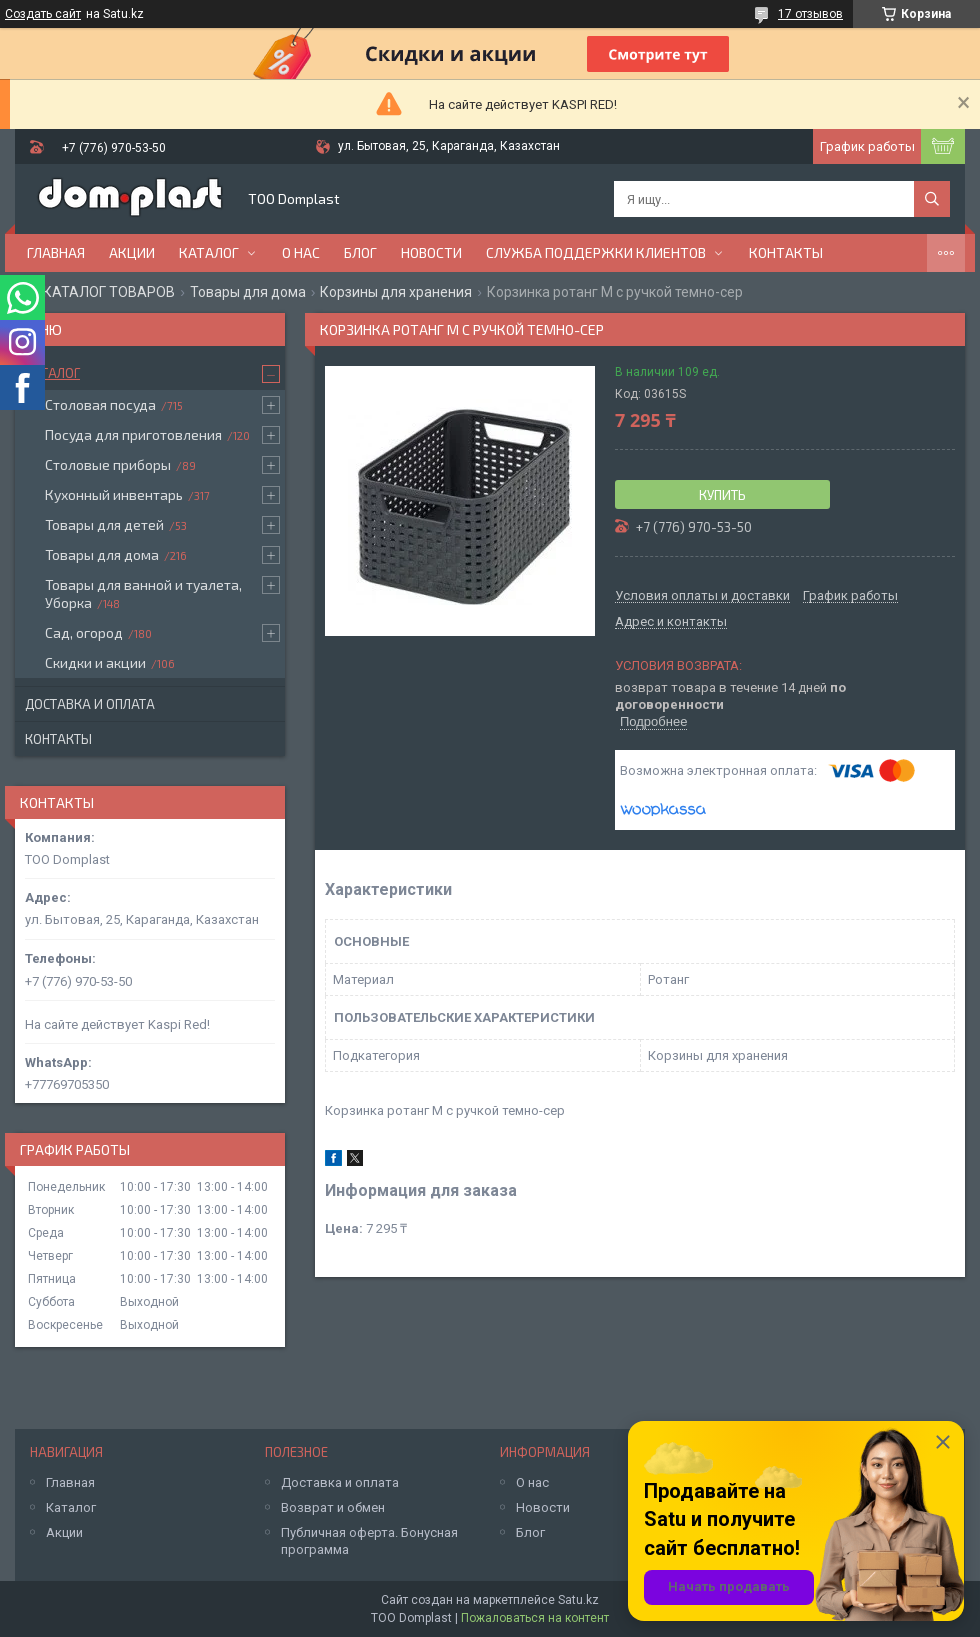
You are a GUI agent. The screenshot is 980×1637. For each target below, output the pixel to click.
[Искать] (932, 199)
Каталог (209, 252)
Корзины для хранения (396, 292)
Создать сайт (43, 14)
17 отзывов (810, 14)
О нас (301, 252)
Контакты (786, 252)
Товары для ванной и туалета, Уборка (143, 593)
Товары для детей (104, 524)
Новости (431, 252)
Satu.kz (578, 1600)
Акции (132, 252)
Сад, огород (84, 632)
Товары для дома (248, 292)
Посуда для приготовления (133, 434)
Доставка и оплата (90, 704)
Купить (722, 495)
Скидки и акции (95, 662)
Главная (56, 252)
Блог (360, 252)
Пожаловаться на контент (535, 1618)
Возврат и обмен (333, 1507)
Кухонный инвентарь (114, 494)
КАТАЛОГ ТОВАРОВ (109, 292)
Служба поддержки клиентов (596, 252)
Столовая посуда (100, 404)
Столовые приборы (108, 464)
